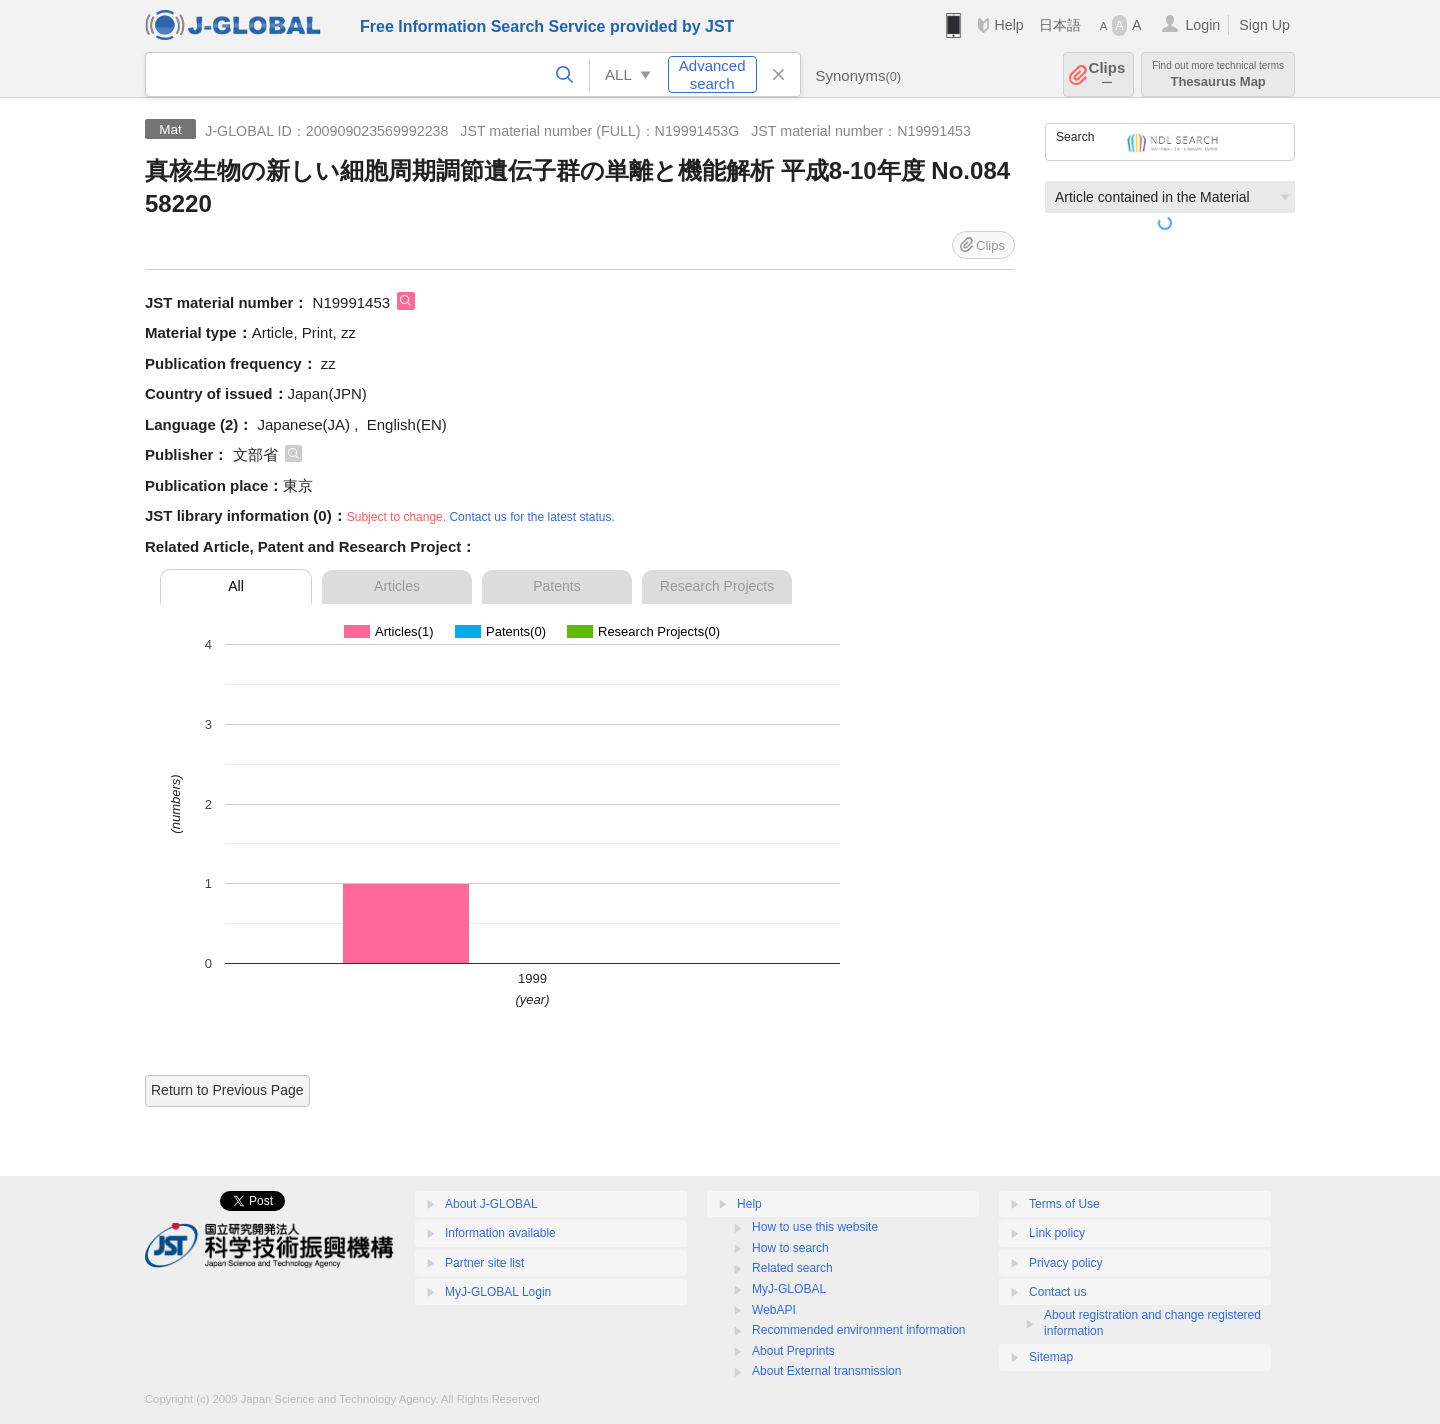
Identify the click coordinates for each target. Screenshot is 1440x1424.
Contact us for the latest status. (531, 517)
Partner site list (484, 1263)
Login (1202, 25)
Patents (556, 586)
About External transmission (826, 1371)
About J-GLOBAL (491, 1204)
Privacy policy (1065, 1263)
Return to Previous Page (227, 1090)
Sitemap (1051, 1357)
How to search (790, 1248)
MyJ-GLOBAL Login (498, 1292)
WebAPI (774, 1310)
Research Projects (717, 586)
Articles (397, 586)
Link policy (1057, 1233)
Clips (1107, 74)
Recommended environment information (858, 1330)
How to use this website (815, 1227)
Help (1008, 25)
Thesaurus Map (1218, 74)
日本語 (1060, 25)
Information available (500, 1233)
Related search (792, 1268)
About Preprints (793, 1351)
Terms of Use (1064, 1204)
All (236, 586)
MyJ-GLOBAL (789, 1289)
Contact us (1057, 1292)
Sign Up (1264, 25)
